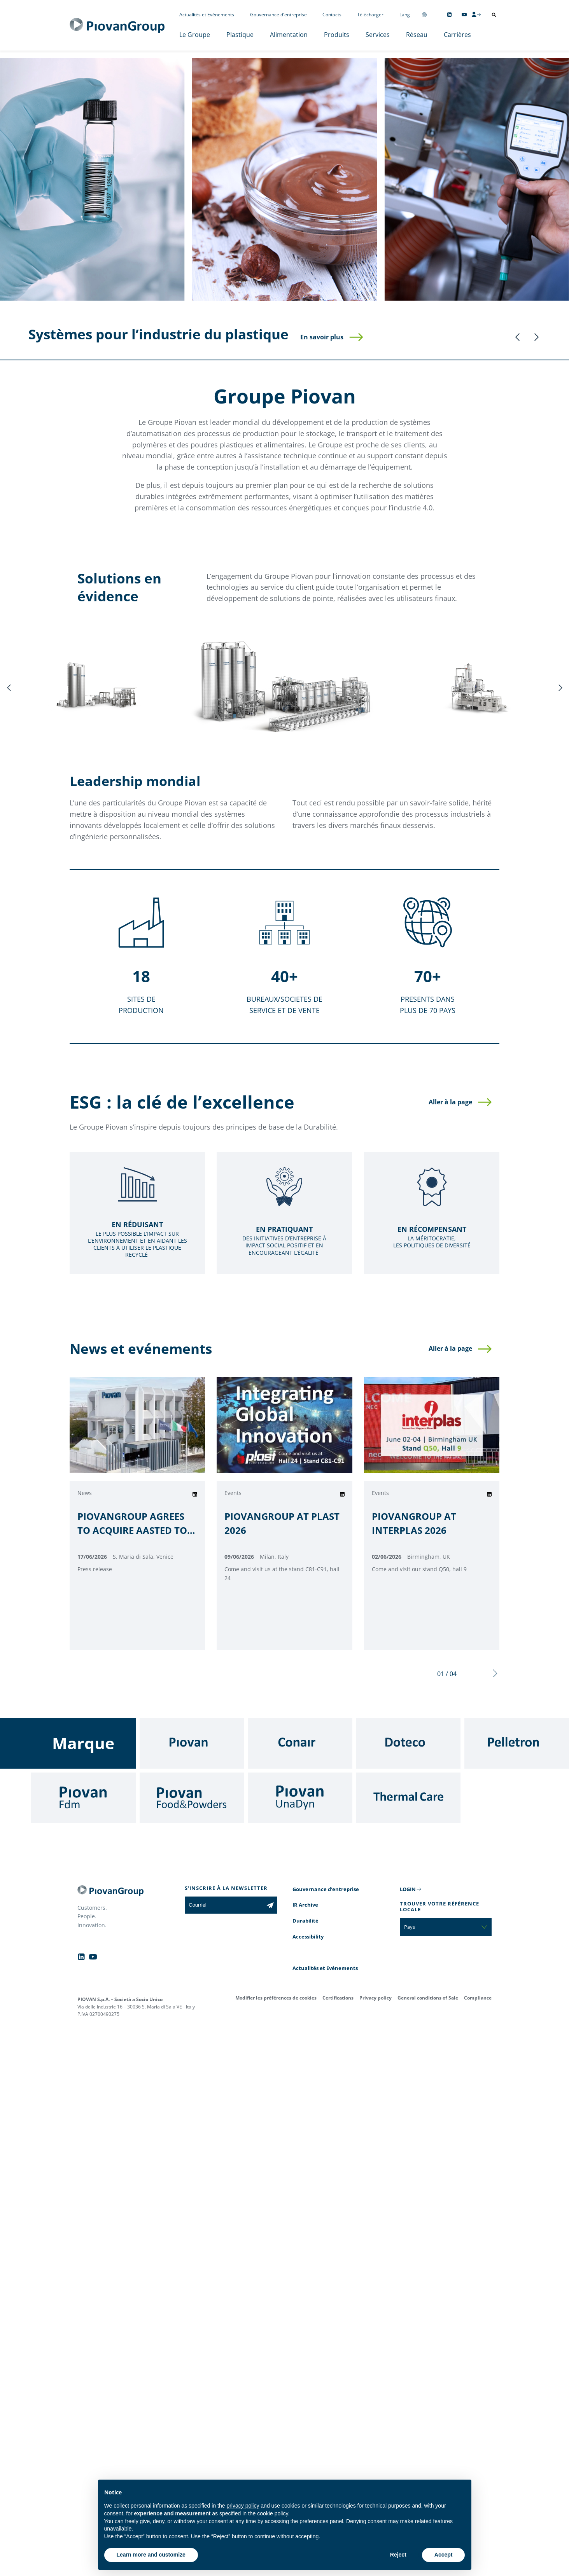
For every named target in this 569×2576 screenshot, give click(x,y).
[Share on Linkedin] (195, 1494)
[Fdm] (83, 1798)
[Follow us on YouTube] (464, 14)
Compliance (478, 1997)
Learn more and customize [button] (151, 2555)
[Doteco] (408, 1743)
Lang (404, 14)
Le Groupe (194, 34)
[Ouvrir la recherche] (493, 14)
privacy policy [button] (242, 2506)
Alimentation (289, 34)
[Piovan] (192, 1743)
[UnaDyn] (300, 1798)
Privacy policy (375, 1997)
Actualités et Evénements (206, 14)
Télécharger (370, 14)
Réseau (416, 34)
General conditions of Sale (427, 1997)
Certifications (338, 1997)
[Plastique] (92, 179)
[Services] (477, 179)
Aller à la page (450, 1102)
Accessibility (308, 1936)
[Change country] (424, 14)
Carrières (457, 34)
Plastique (240, 34)
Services (378, 34)
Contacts (331, 14)
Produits (336, 34)
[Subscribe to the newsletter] (270, 1905)
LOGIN (408, 1889)
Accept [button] (443, 2555)
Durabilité (305, 1920)
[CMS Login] (476, 14)
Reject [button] (398, 2555)
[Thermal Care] (408, 1798)
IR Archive (305, 1904)
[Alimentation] (284, 179)
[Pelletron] (516, 1743)
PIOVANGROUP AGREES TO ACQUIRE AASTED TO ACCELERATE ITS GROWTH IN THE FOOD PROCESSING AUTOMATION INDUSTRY (135, 1523)
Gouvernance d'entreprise (278, 14)
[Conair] (300, 1743)
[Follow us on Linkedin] (449, 14)
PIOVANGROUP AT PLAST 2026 (282, 1523)
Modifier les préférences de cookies (276, 1997)
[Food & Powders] (192, 1798)
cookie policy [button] (272, 2513)
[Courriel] (224, 1905)
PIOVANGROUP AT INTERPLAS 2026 (414, 1523)
